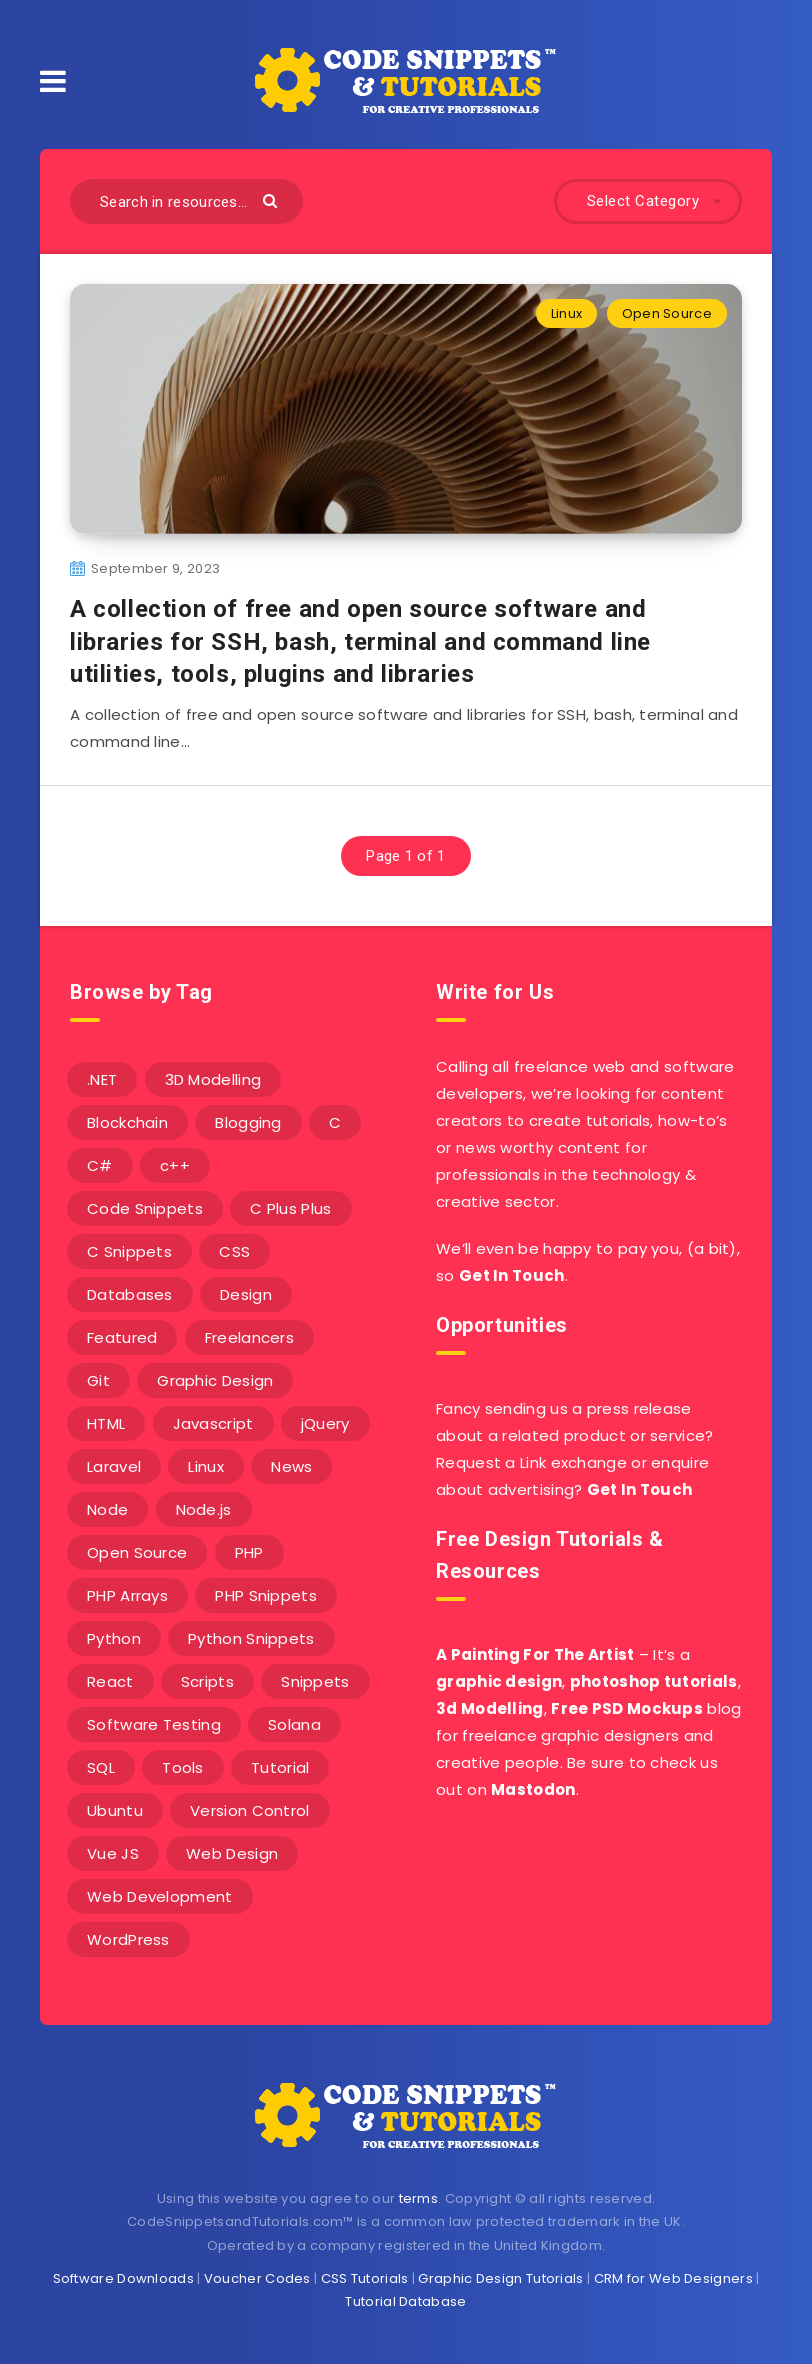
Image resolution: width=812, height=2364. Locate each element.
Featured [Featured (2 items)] (122, 1337)
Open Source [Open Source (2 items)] (137, 1552)
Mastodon (533, 1789)
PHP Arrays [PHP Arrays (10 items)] (127, 1595)
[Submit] (272, 199)
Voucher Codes (257, 2278)
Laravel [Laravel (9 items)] (114, 1466)
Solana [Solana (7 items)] (294, 1724)
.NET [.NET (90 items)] (102, 1079)
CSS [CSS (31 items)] (234, 1251)
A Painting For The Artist (535, 1654)
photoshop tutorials (654, 1681)
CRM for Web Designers (673, 2278)
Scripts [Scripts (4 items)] (207, 1681)
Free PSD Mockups (627, 1708)
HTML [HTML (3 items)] (106, 1423)
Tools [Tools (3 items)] (183, 1767)
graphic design (499, 1681)
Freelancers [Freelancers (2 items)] (249, 1337)
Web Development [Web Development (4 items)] (160, 1896)
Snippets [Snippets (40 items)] (315, 1681)
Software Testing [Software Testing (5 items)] (154, 1724)
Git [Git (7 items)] (98, 1380)
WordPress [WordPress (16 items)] (128, 1939)
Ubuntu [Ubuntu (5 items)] (115, 1810)
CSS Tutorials (365, 2278)
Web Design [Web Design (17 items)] (232, 1853)
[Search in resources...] (186, 201)
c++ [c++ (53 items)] (175, 1165)
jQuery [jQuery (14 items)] (325, 1423)
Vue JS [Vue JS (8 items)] (113, 1853)
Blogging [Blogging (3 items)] (248, 1122)
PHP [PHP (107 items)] (249, 1552)
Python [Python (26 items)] (114, 1638)
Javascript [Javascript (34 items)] (213, 1423)
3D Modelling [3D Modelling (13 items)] (213, 1079)
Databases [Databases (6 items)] (130, 1294)
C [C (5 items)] (335, 1122)
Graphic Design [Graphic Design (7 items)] (215, 1380)
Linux (567, 313)
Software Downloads (123, 2278)
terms (419, 2198)
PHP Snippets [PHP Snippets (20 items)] (266, 1595)
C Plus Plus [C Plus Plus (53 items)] (290, 1208)
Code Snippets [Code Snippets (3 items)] (145, 1208)
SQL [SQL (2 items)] (101, 1767)
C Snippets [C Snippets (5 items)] (129, 1251)
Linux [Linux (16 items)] (206, 1466)
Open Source (667, 313)
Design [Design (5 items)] (246, 1294)
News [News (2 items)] (291, 1466)
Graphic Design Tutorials (500, 2278)
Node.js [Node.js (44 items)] (204, 1509)
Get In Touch (512, 1275)
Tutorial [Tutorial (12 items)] (280, 1767)
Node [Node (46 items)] (107, 1509)
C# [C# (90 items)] (100, 1165)
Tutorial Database (405, 2301)
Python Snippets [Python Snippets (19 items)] (251, 1638)
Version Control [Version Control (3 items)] (250, 1810)
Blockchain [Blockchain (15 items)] (127, 1122)
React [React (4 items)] (110, 1681)
